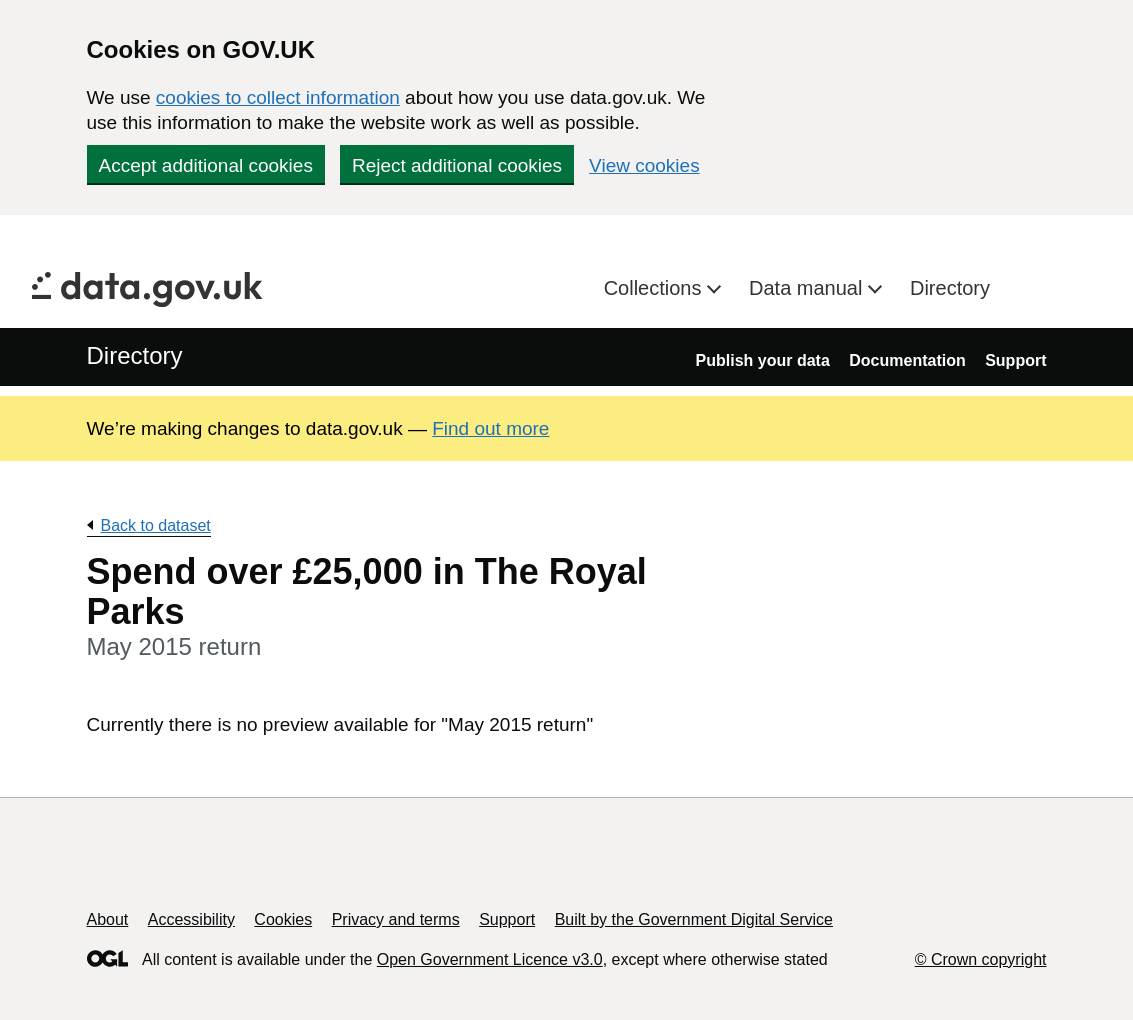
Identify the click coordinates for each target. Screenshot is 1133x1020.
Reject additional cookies (457, 165)
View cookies (644, 165)
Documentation (907, 360)
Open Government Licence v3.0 (490, 959)
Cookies (283, 919)
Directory (950, 288)
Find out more (490, 428)
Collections (655, 288)
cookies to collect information (278, 97)
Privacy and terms (396, 919)
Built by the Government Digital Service (694, 919)
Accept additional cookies (206, 165)
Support (1015, 360)
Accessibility (191, 919)
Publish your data (763, 360)
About (108, 919)
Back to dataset (156, 525)
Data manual (808, 288)
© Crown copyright (981, 959)
